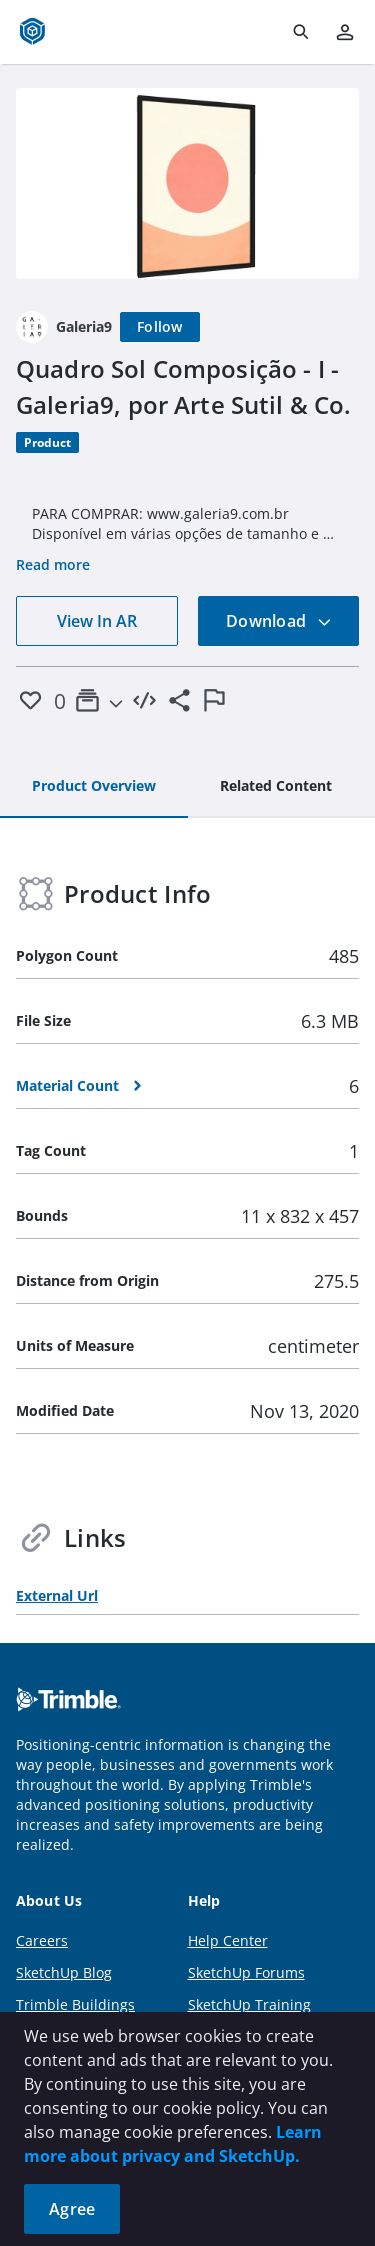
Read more (53, 564)
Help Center (228, 1940)
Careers (42, 1940)
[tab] (94, 787)
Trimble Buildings (75, 2004)
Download (279, 621)
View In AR (97, 621)
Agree (72, 2209)
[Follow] (160, 327)
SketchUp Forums (246, 1972)
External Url (57, 1595)
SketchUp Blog (64, 1972)
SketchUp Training (249, 2004)
